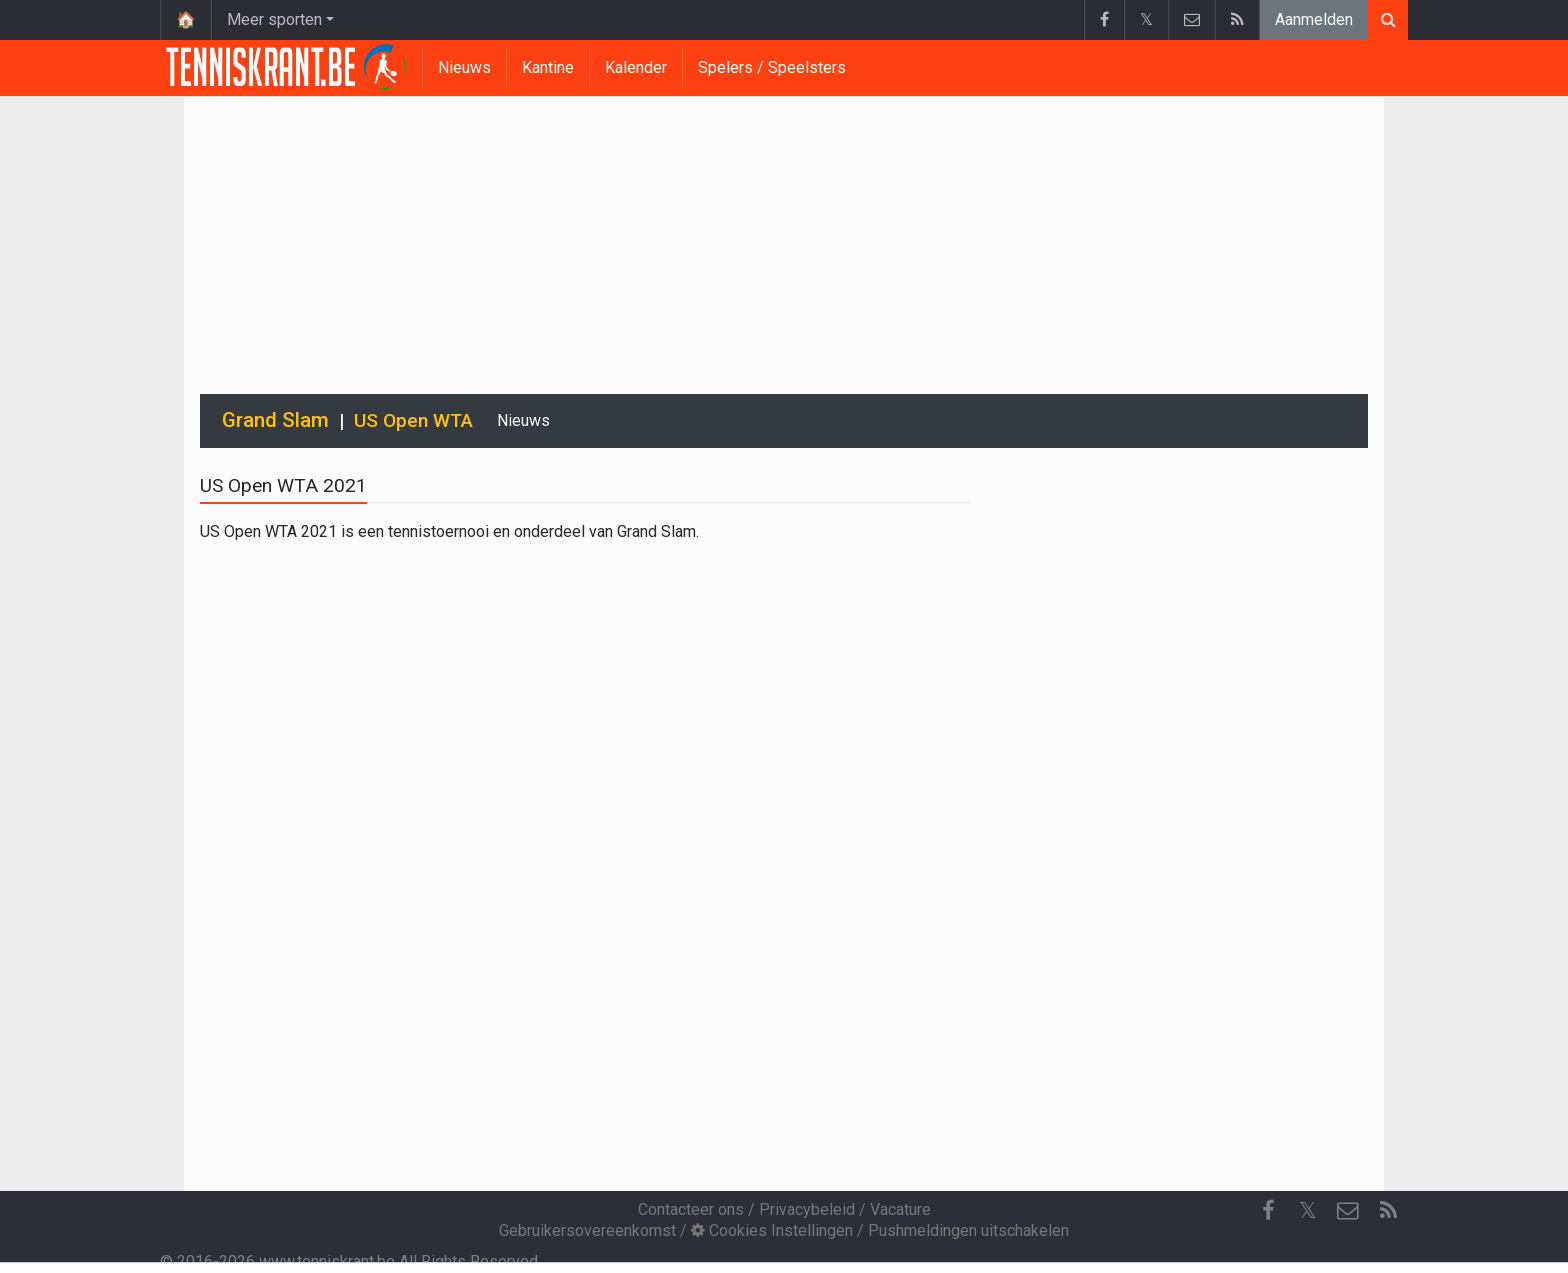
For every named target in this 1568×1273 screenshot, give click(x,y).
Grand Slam (275, 420)
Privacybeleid (807, 1209)
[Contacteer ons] (1348, 1211)
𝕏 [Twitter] (1308, 1210)
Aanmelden (1314, 19)
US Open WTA (413, 420)
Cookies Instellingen (772, 1230)
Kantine (548, 67)
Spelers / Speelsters (772, 67)
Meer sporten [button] (274, 19)
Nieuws (464, 67)
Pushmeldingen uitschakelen (968, 1230)
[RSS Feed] (1388, 1211)
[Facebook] (1268, 1211)
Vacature (900, 1209)
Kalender (636, 67)
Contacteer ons (691, 1209)
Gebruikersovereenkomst (587, 1230)
